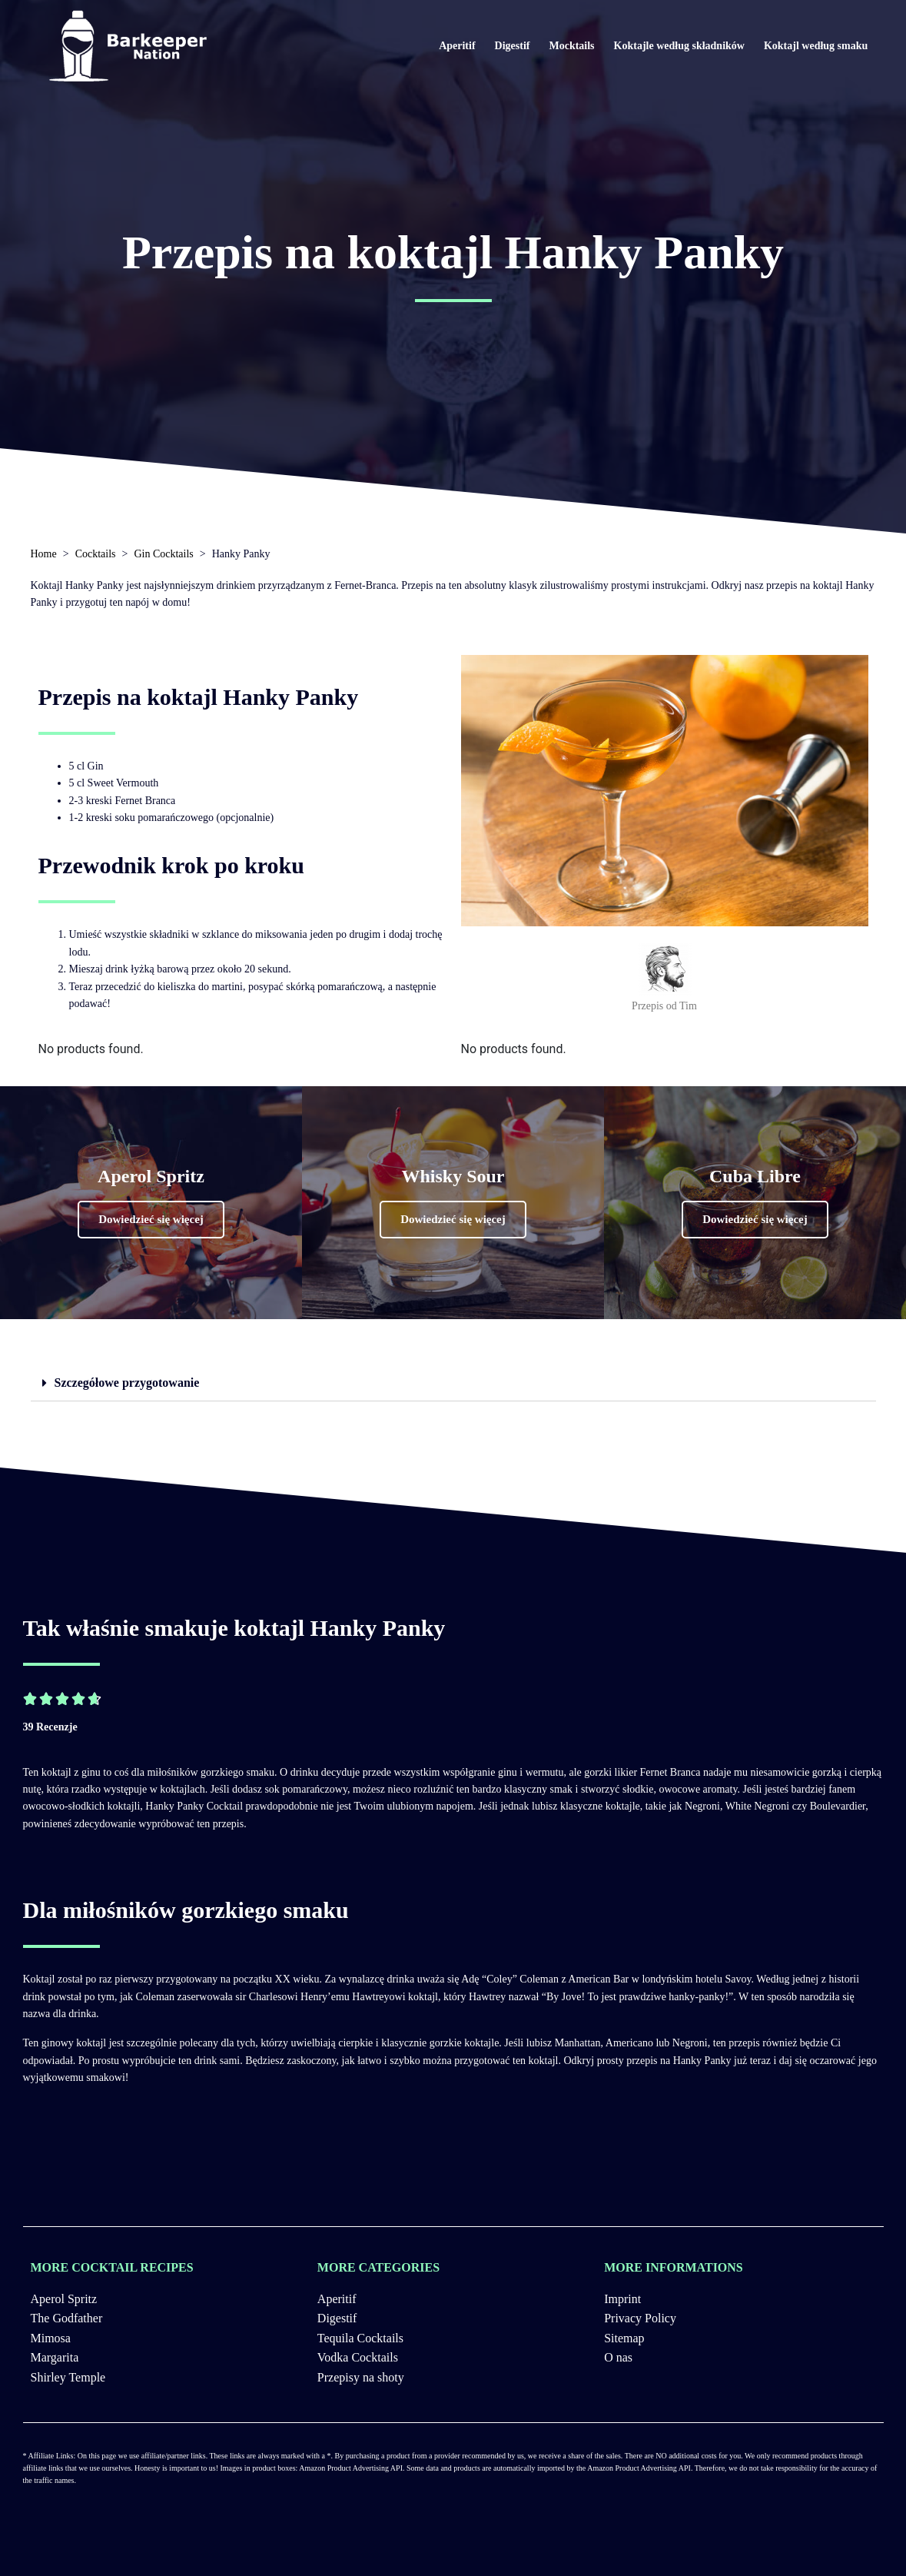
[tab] (453, 1383)
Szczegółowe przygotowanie (127, 1382)
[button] (151, 1219)
